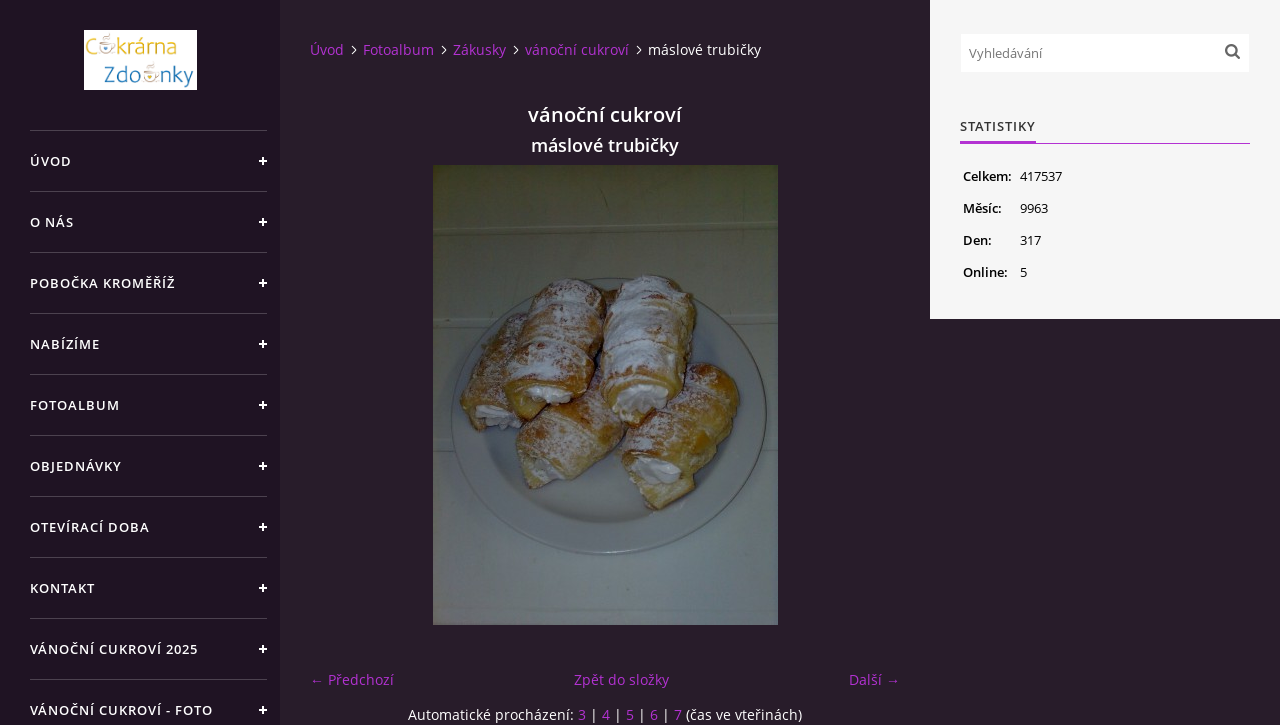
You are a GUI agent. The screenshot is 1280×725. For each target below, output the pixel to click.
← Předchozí (352, 679)
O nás (52, 222)
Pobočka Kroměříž (102, 283)
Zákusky (479, 49)
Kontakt (62, 588)
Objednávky (76, 466)
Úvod (51, 161)
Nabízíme (65, 344)
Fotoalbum (75, 405)
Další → (874, 679)
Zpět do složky (621, 679)
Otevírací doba (90, 527)
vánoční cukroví (577, 49)
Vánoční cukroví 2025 (114, 649)
